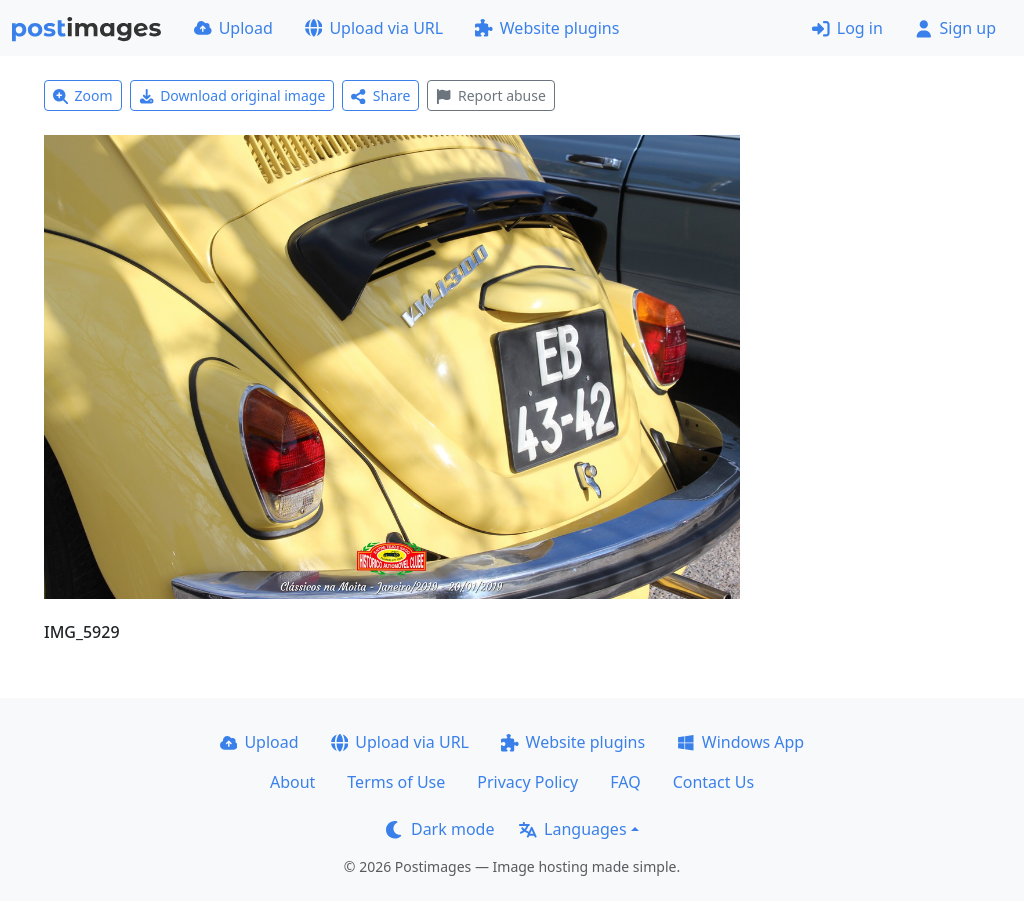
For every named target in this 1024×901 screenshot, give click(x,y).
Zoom (83, 95)
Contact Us (713, 782)
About (292, 782)
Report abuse (490, 95)
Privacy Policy (527, 782)
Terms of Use (396, 782)
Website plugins (547, 28)
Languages (572, 829)
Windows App (740, 742)
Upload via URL (374, 28)
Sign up (955, 28)
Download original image (232, 95)
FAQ (625, 782)
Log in (847, 28)
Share (380, 95)
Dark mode (440, 829)
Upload (233, 28)
